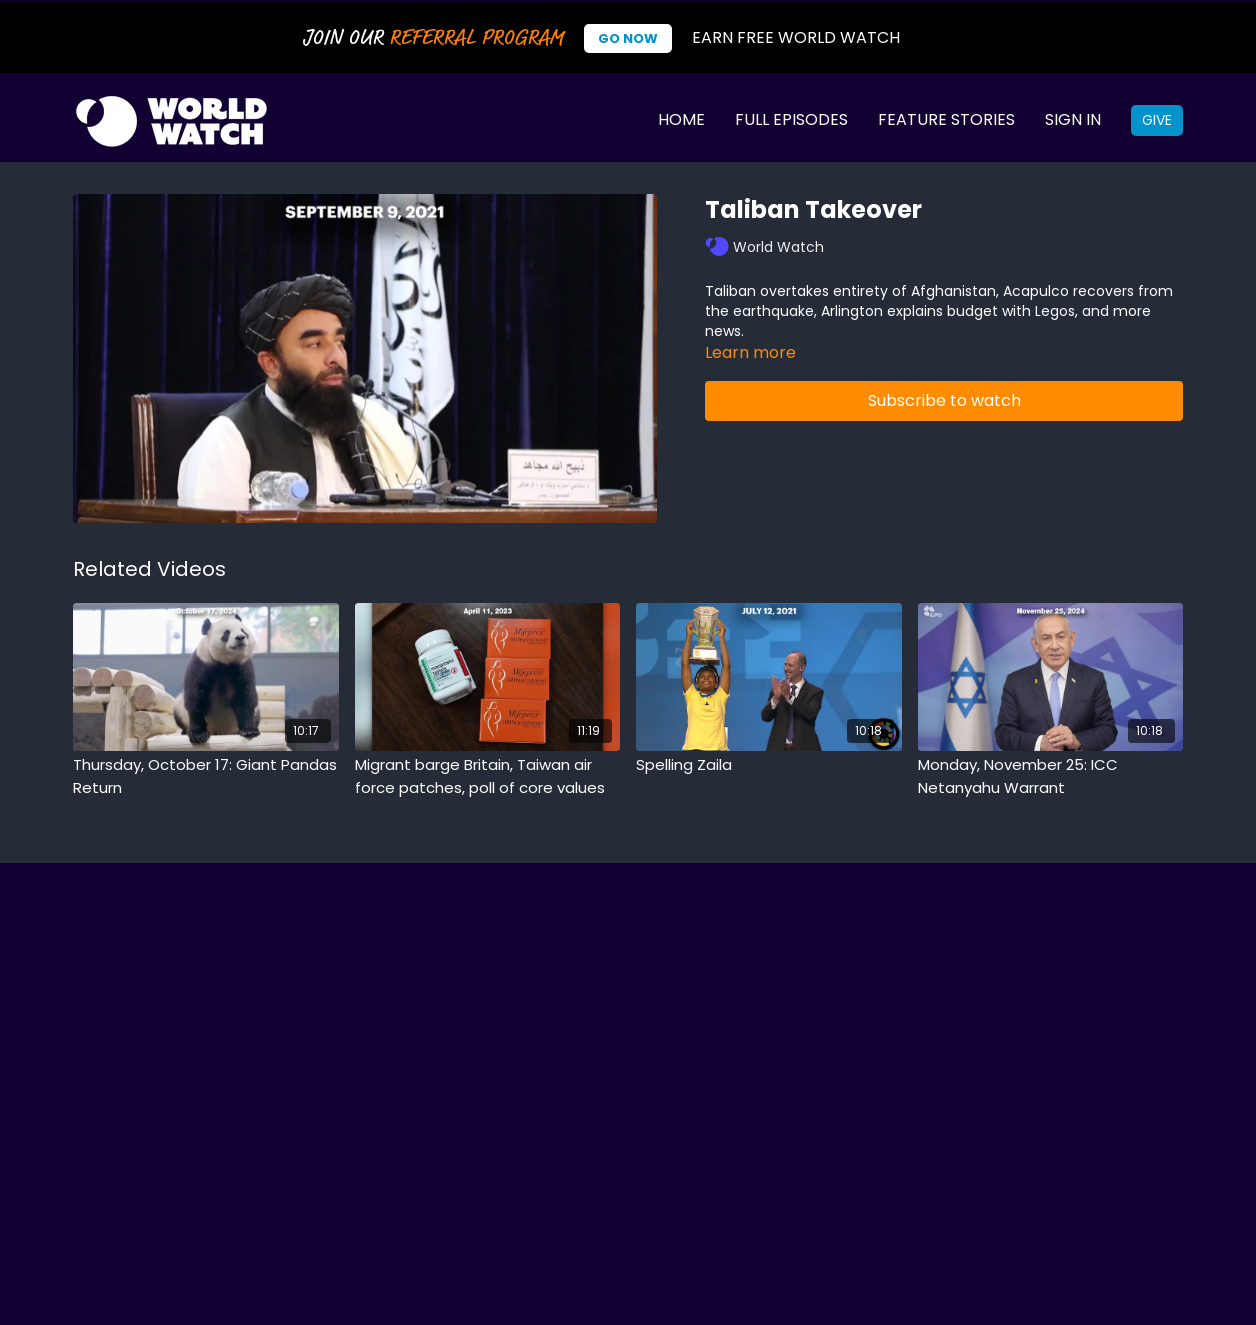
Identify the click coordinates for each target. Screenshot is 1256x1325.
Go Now (628, 38)
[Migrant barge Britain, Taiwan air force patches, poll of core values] (488, 776)
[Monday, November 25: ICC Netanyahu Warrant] (1051, 776)
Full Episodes (791, 119)
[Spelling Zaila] (769, 765)
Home (681, 119)
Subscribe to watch (944, 400)
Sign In (1073, 119)
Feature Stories (946, 119)
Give (1157, 120)
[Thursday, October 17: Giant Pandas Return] (206, 776)
